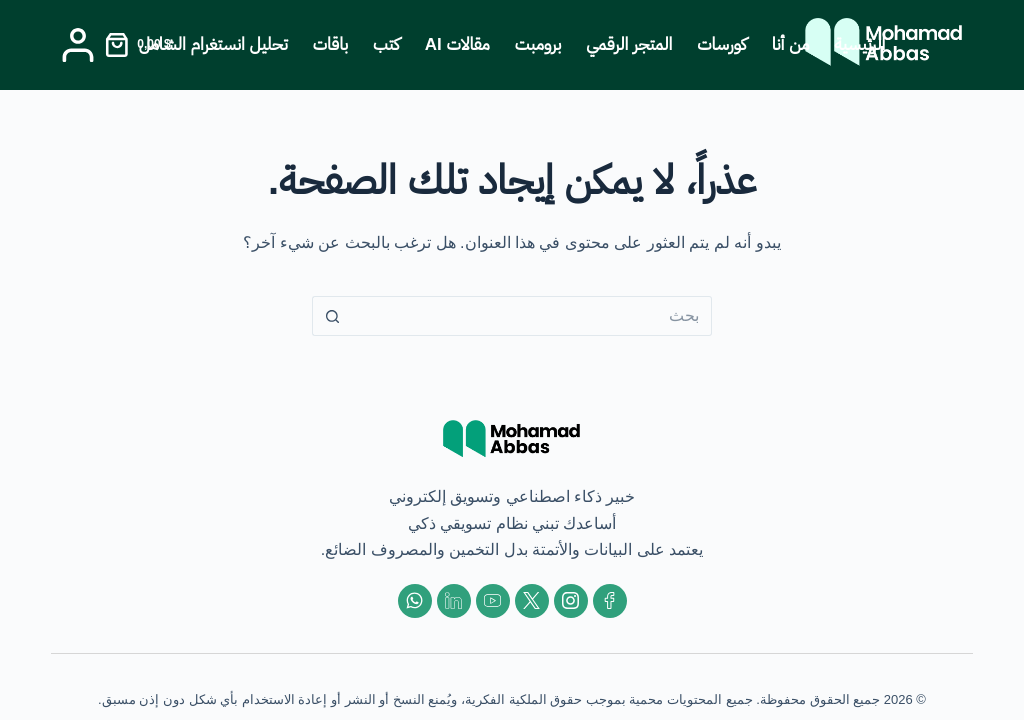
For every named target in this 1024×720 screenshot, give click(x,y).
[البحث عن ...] (532, 316)
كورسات (721, 44)
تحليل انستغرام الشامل (213, 44)
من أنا (791, 44)
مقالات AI (457, 44)
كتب (386, 44)
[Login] (78, 45)
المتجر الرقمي (629, 44)
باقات (330, 44)
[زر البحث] (332, 316)
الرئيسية (860, 44)
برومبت (538, 44)
